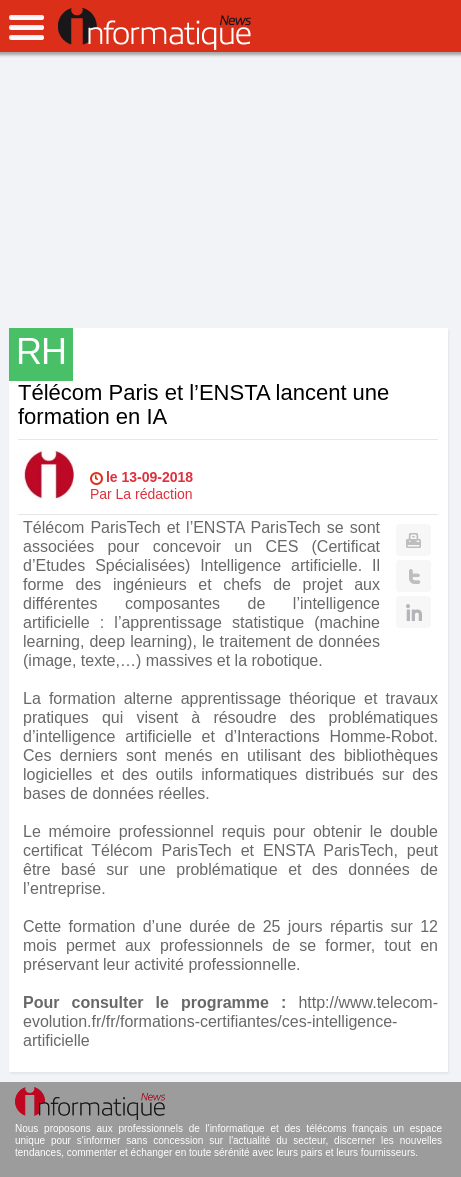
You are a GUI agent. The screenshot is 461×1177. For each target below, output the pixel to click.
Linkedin (413, 612)
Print (413, 540)
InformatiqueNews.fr (154, 29)
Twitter (413, 576)
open (26, 27)
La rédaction (154, 494)
